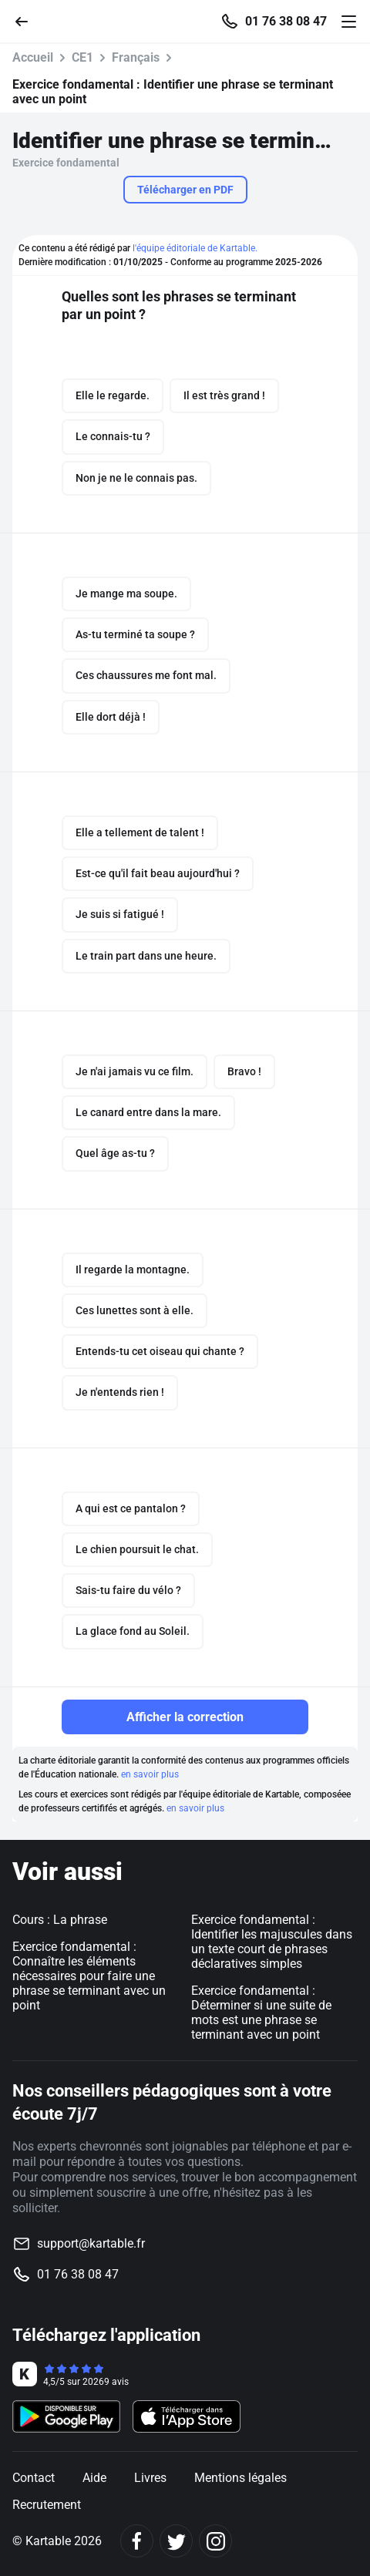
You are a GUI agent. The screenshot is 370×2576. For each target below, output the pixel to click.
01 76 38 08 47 (286, 21)
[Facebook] (136, 2541)
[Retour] (27, 20)
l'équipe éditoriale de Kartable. (195, 248)
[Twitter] (176, 2541)
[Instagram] (215, 2541)
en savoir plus (150, 1774)
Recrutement (46, 2504)
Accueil (32, 57)
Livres (150, 2477)
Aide (94, 2477)
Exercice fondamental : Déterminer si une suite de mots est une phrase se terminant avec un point (261, 2012)
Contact (33, 2477)
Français (136, 57)
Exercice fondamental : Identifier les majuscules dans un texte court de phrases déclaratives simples (271, 1941)
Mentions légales (240, 2477)
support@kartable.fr (91, 2243)
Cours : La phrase (59, 1919)
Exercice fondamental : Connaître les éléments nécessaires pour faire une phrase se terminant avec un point (89, 1976)
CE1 (82, 57)
